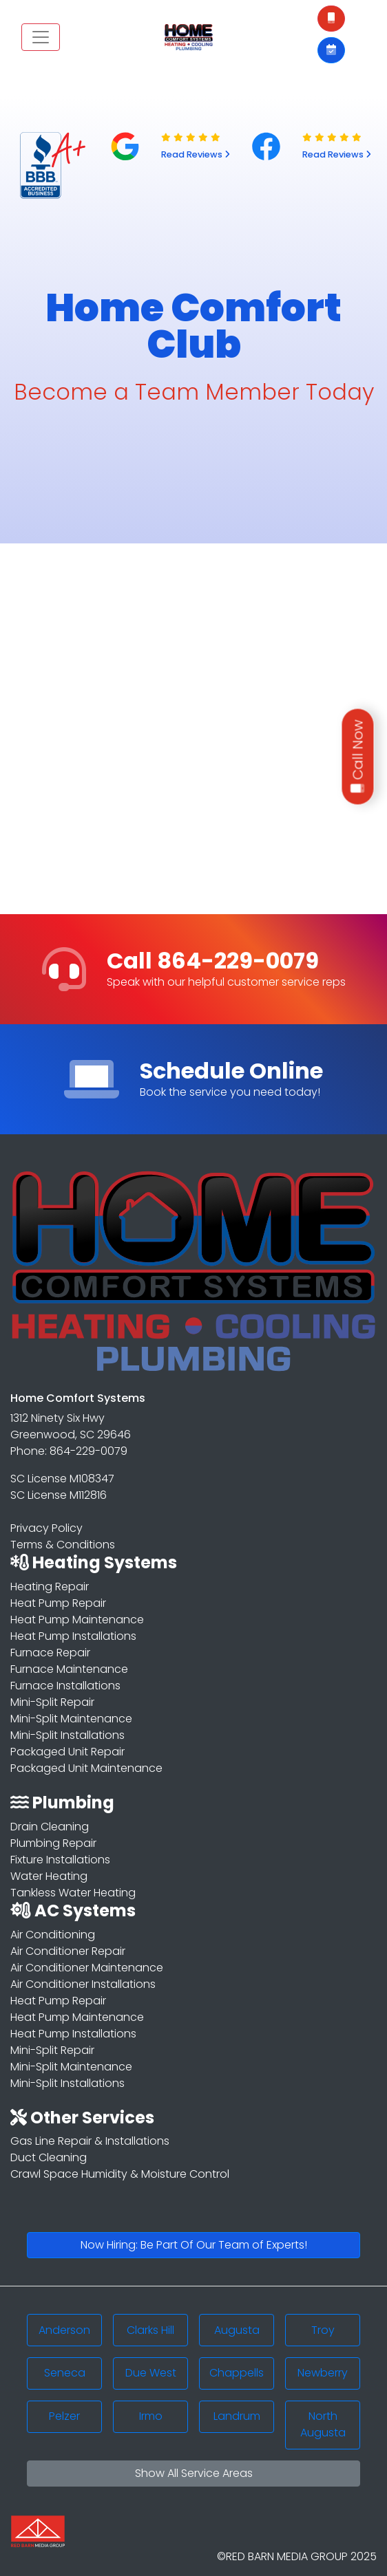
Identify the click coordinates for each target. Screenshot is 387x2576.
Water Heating (48, 1876)
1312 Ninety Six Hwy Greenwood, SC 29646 (70, 1426)
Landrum (236, 2416)
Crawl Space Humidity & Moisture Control (119, 2174)
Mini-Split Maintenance (71, 1719)
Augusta (237, 2330)
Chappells (236, 2373)
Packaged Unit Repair (67, 1752)
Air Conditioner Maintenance (86, 1968)
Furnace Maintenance (69, 1669)
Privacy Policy (46, 1528)
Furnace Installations (65, 1685)
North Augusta (323, 2424)
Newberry (322, 2373)
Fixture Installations (60, 1860)
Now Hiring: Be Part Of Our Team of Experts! (194, 2245)
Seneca (64, 2373)
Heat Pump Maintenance (77, 1619)
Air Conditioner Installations (83, 1984)
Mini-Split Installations (67, 1735)
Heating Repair (49, 1586)
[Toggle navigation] (40, 37)
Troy (323, 2330)
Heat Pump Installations (73, 1636)
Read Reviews (195, 154)
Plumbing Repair (53, 1843)
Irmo (151, 2416)
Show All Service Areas (194, 2473)
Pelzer (64, 2416)
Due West (150, 2373)
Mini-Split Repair (52, 1702)
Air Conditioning (52, 1934)
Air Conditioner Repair (67, 1951)
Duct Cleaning (48, 2157)
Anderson (64, 2330)
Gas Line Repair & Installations (89, 2141)
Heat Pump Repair (58, 1603)
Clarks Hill (150, 2330)
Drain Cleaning (49, 1826)
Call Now (358, 756)
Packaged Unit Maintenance (86, 1768)
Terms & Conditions (62, 1544)
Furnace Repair (50, 1652)
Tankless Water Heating (73, 1893)
